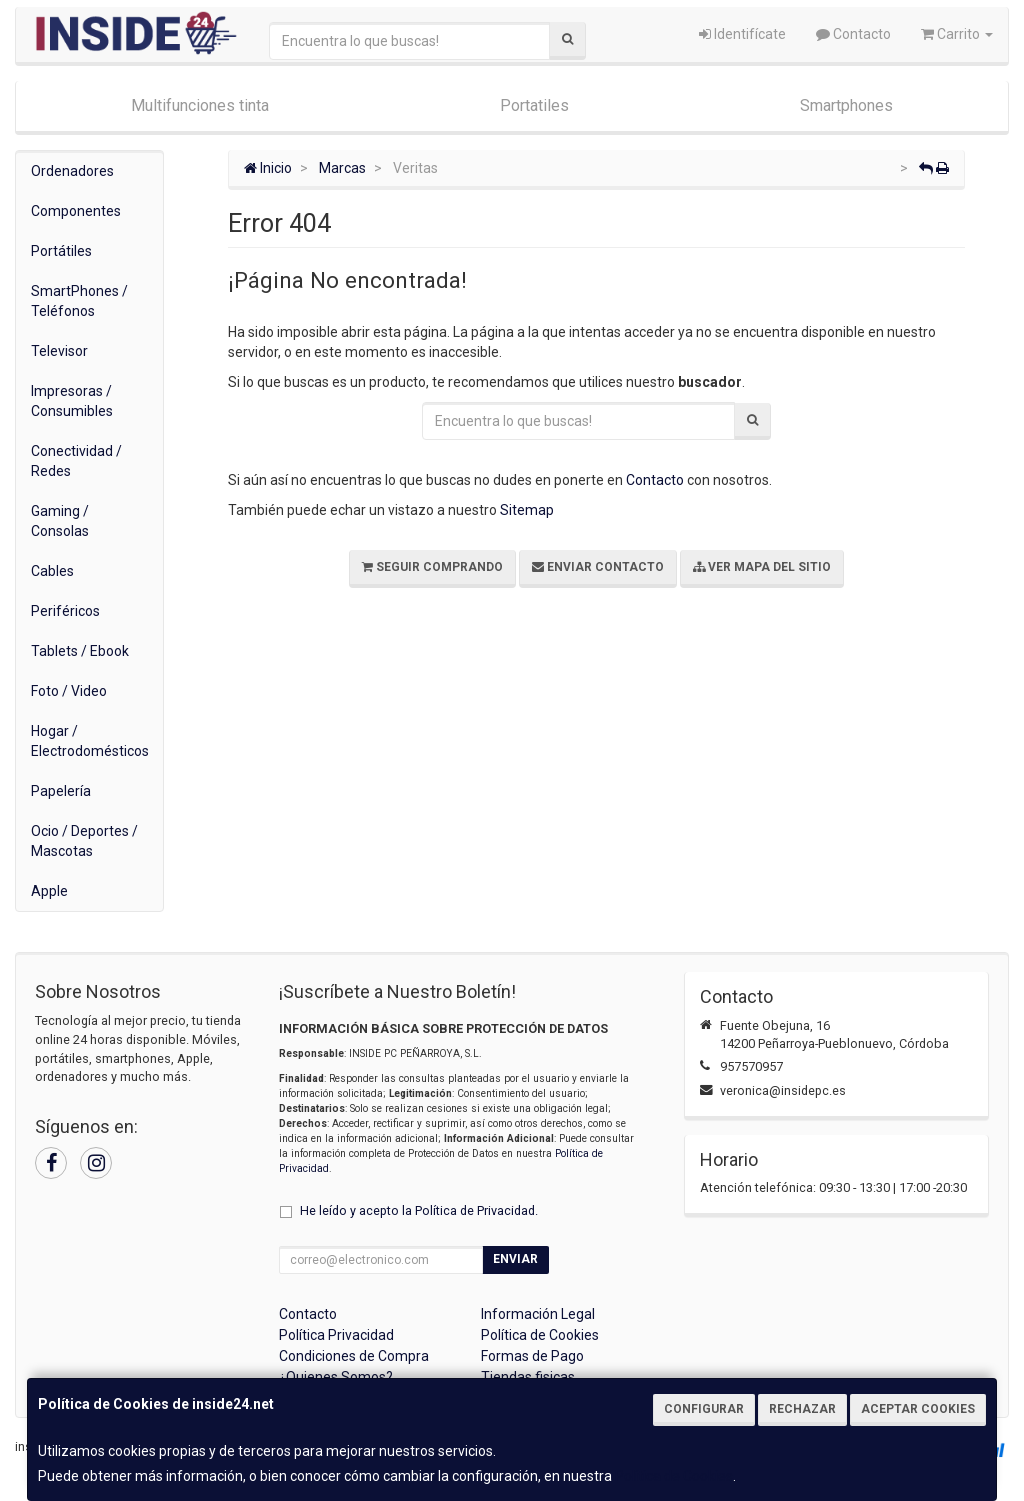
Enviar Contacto (598, 567)
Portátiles (61, 251)
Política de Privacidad (475, 1210)
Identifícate (742, 34)
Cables (52, 571)
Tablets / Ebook (80, 651)
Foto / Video (69, 691)
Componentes (76, 211)
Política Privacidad (336, 1335)
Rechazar (802, 1409)
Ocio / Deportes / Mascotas (84, 841)
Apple (49, 891)
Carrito (957, 34)
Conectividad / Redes (76, 461)
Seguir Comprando (432, 567)
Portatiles (534, 105)
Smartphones (846, 105)
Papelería (61, 791)
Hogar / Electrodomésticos (90, 741)
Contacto (853, 34)
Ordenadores (72, 171)
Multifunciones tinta (200, 105)
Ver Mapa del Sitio (762, 567)
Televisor (59, 351)
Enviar (515, 1259)
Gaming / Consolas (60, 521)
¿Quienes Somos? (336, 1377)
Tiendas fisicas (528, 1377)
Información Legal (538, 1314)
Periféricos (65, 611)
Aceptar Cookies (918, 1409)
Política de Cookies (674, 1476)
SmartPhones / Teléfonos (79, 301)
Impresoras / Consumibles (72, 401)
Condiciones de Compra (354, 1356)
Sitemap (527, 510)
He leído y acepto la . (419, 1210)
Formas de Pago (532, 1356)
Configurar (704, 1409)
